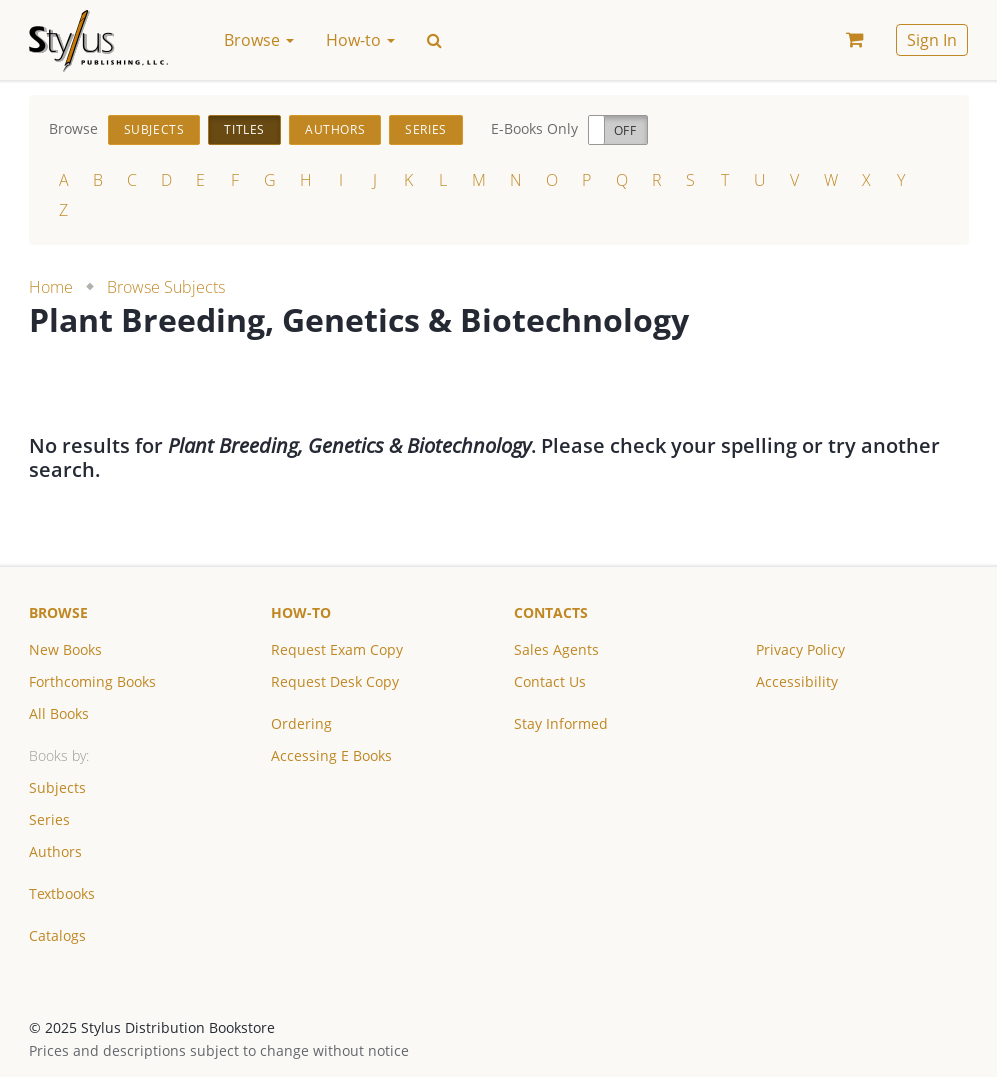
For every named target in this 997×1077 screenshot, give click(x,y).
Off (625, 130)
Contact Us (550, 681)
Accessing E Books (331, 755)
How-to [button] (360, 40)
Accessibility (797, 681)
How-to (301, 612)
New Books (65, 649)
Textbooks (62, 893)
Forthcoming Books (92, 681)
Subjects (154, 129)
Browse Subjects (166, 287)
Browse (58, 612)
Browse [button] (259, 40)
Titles (244, 129)
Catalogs (57, 935)
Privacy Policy (800, 649)
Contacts (551, 612)
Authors (335, 129)
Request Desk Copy (335, 681)
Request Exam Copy (337, 649)
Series (426, 129)
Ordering (301, 723)
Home (51, 287)
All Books (59, 713)
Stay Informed (561, 723)
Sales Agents (556, 649)
